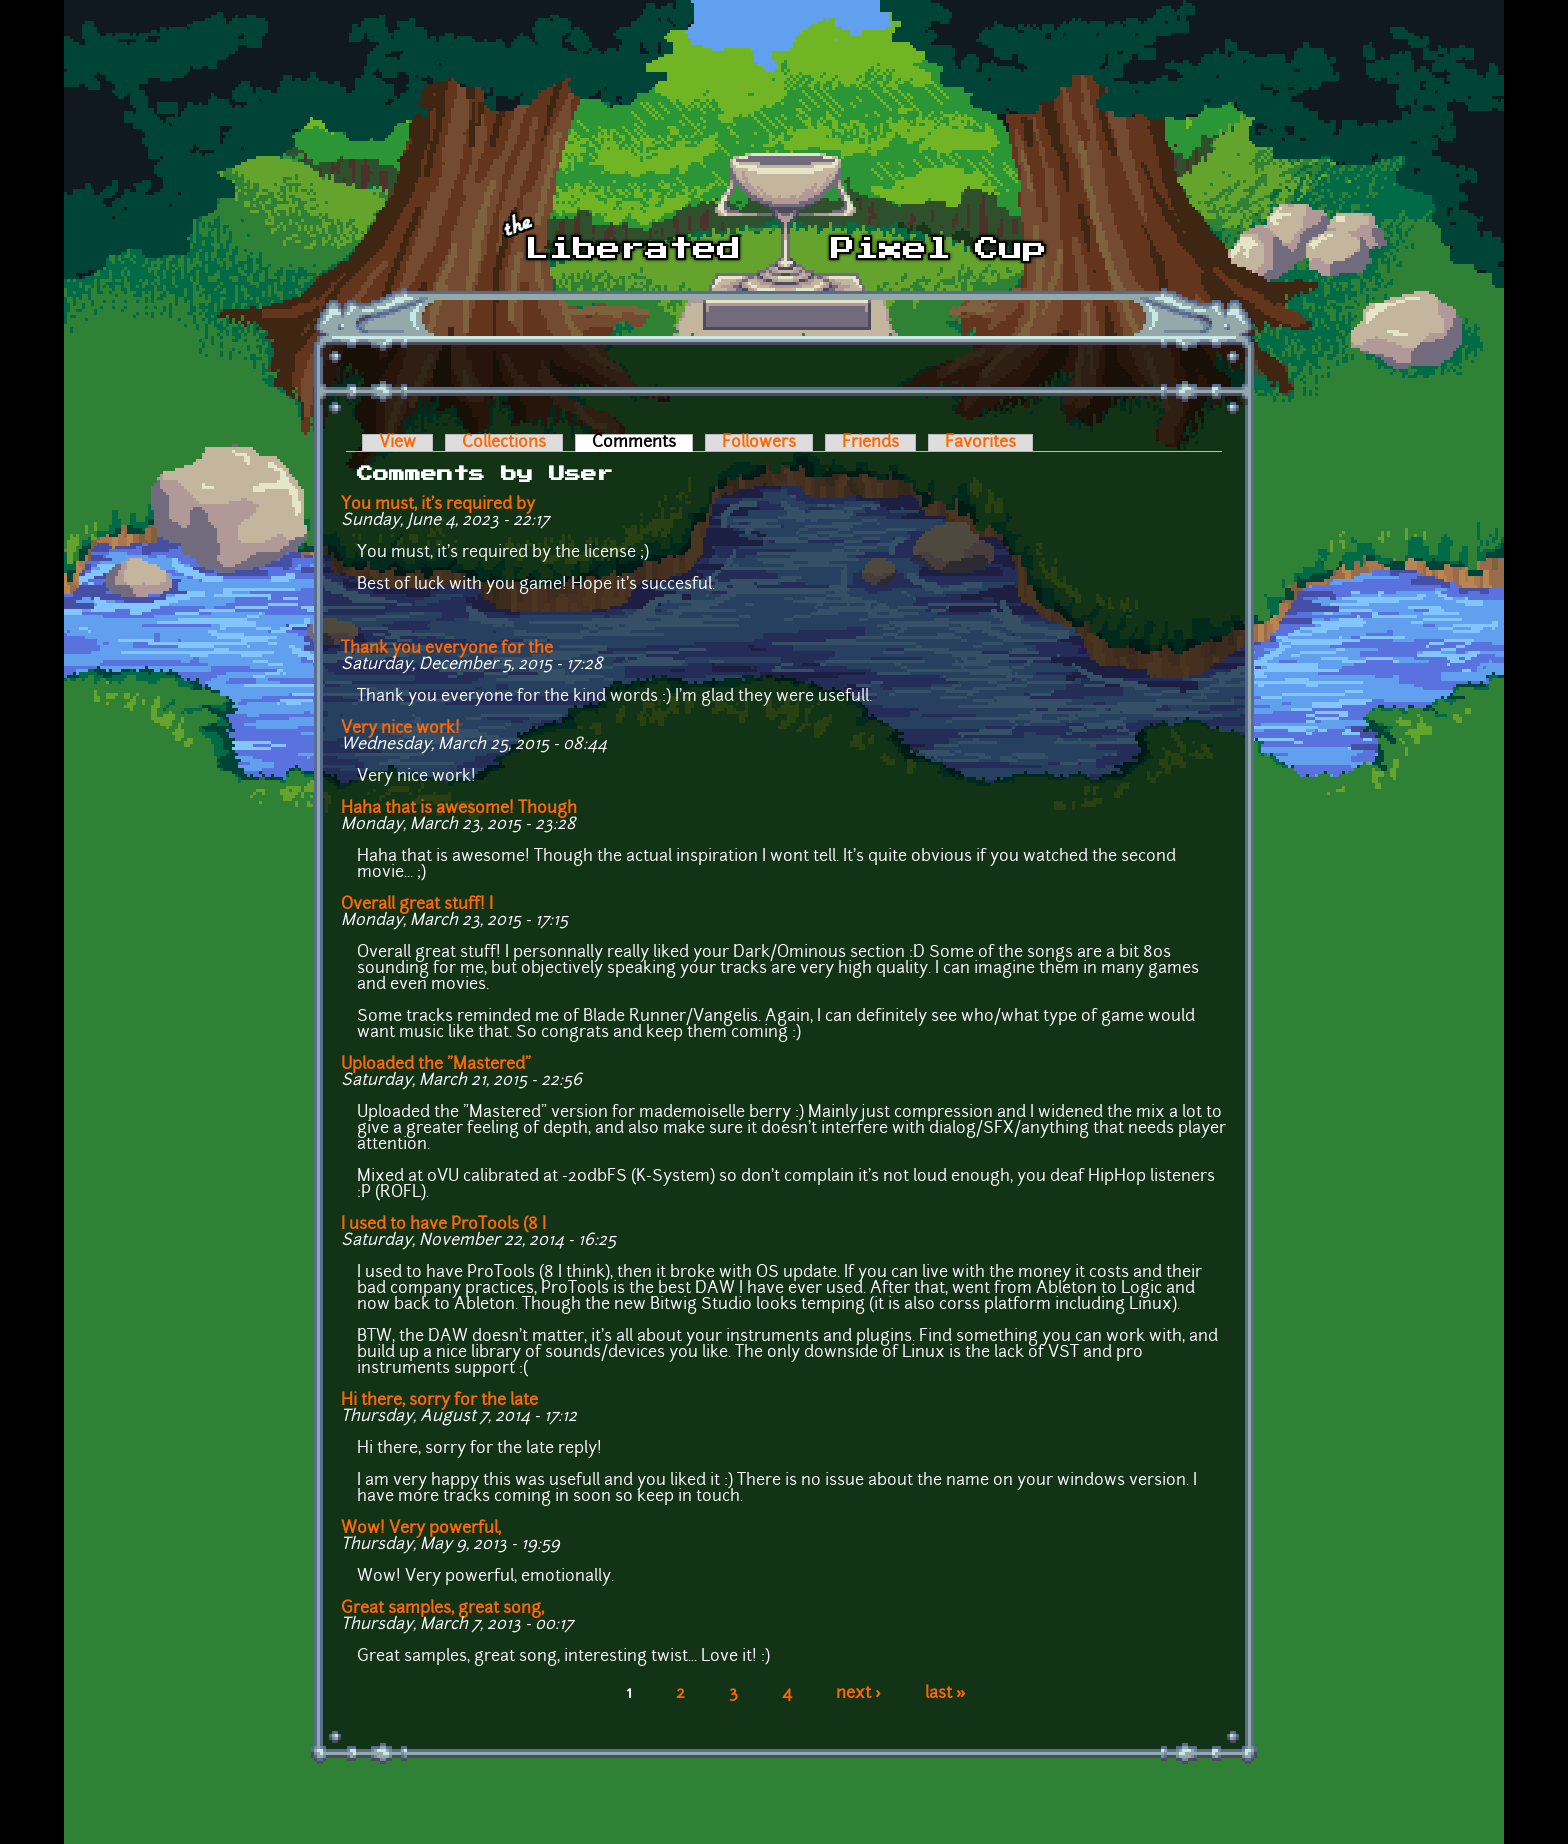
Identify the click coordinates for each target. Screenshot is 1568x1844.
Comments (642, 443)
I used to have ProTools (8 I (443, 1225)
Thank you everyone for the (447, 649)
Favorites (980, 443)
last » (945, 1694)
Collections (504, 443)
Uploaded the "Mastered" (436, 1065)
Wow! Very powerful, (421, 1529)
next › (858, 1694)
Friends (870, 443)
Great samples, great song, (442, 1609)
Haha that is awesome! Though (459, 809)
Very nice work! (400, 729)
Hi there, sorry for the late (439, 1401)
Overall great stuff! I (417, 905)
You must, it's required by (438, 505)
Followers (759, 443)
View (397, 443)
